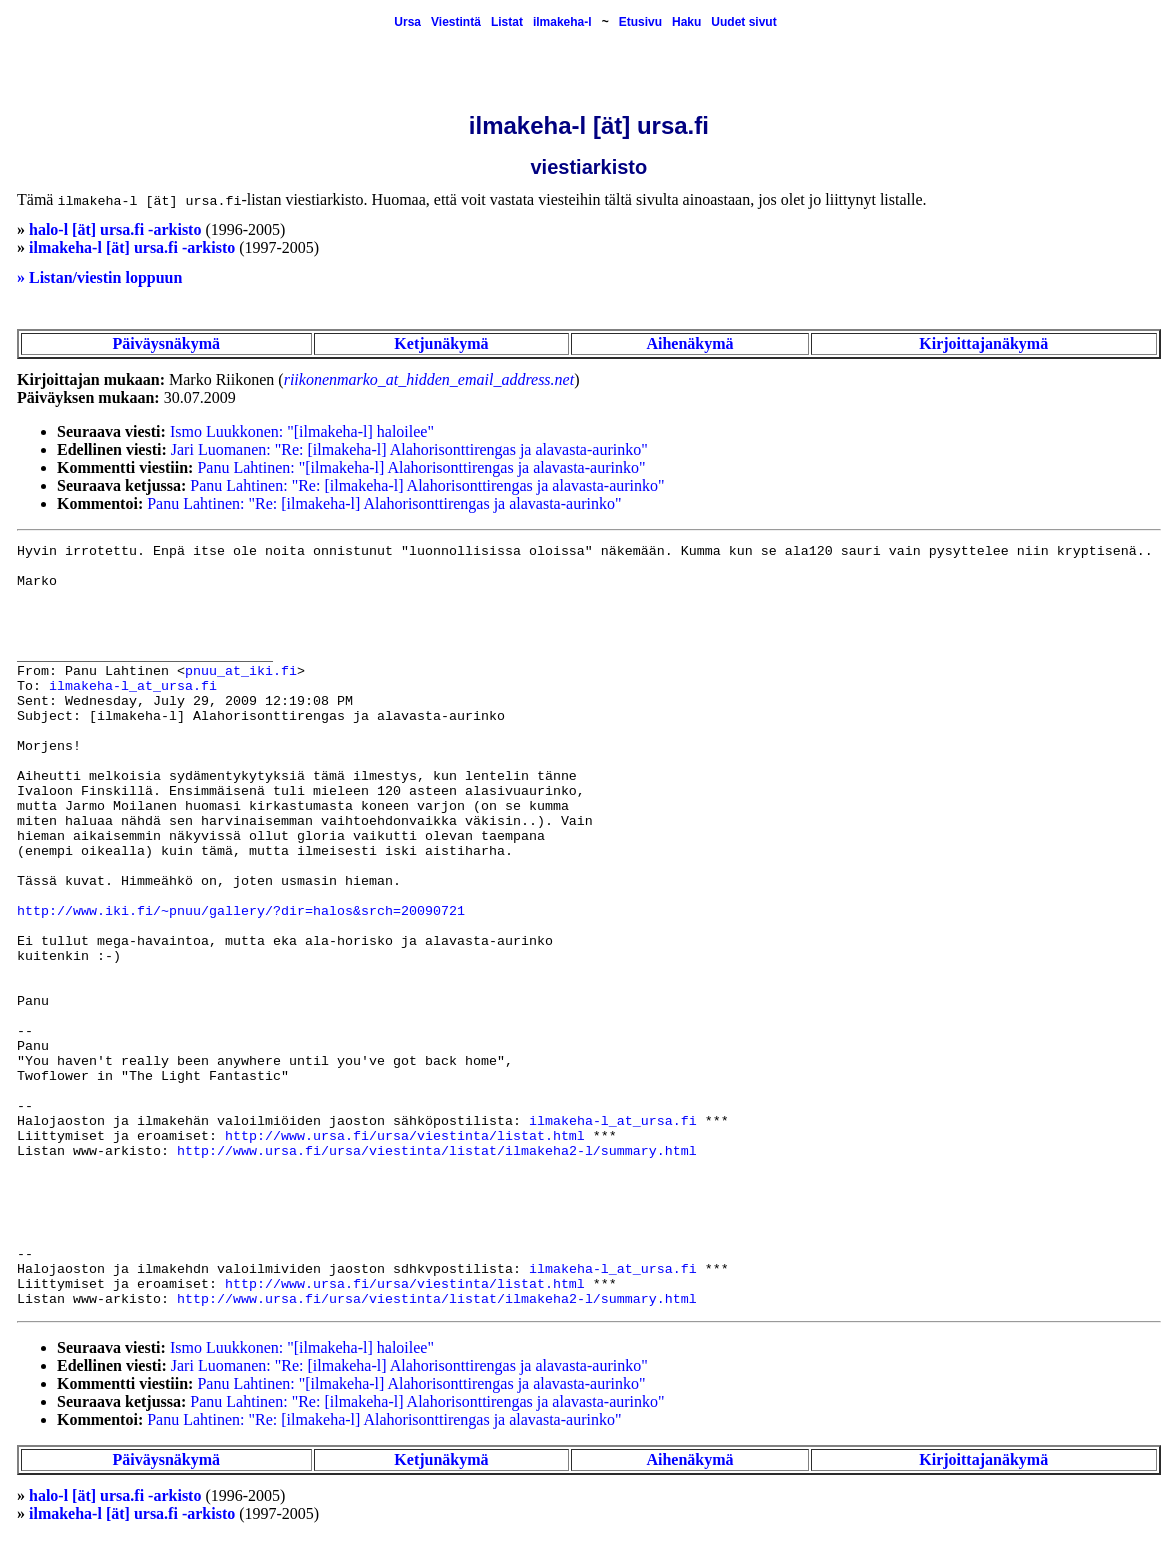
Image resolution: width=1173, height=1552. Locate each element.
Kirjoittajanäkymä (983, 343)
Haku (686, 22)
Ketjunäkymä (441, 343)
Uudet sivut (743, 22)
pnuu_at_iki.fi (241, 671)
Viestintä (456, 22)
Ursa (407, 22)
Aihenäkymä (689, 343)
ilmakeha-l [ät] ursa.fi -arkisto (132, 247)
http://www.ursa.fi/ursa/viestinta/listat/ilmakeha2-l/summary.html (437, 1151)
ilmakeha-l (562, 22)
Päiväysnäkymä (166, 343)
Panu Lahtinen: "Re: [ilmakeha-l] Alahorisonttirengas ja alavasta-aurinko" (427, 485)
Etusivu (640, 22)
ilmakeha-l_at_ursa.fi (133, 686)
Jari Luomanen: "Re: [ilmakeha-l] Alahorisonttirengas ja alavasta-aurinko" (409, 449)
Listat (507, 22)
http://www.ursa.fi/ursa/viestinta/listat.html (405, 1136)
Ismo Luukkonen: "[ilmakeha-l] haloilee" (302, 431)
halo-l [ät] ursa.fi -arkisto (115, 229)
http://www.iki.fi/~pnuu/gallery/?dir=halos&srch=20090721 (241, 911)
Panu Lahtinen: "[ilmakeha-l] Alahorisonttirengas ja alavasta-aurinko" (421, 467)
